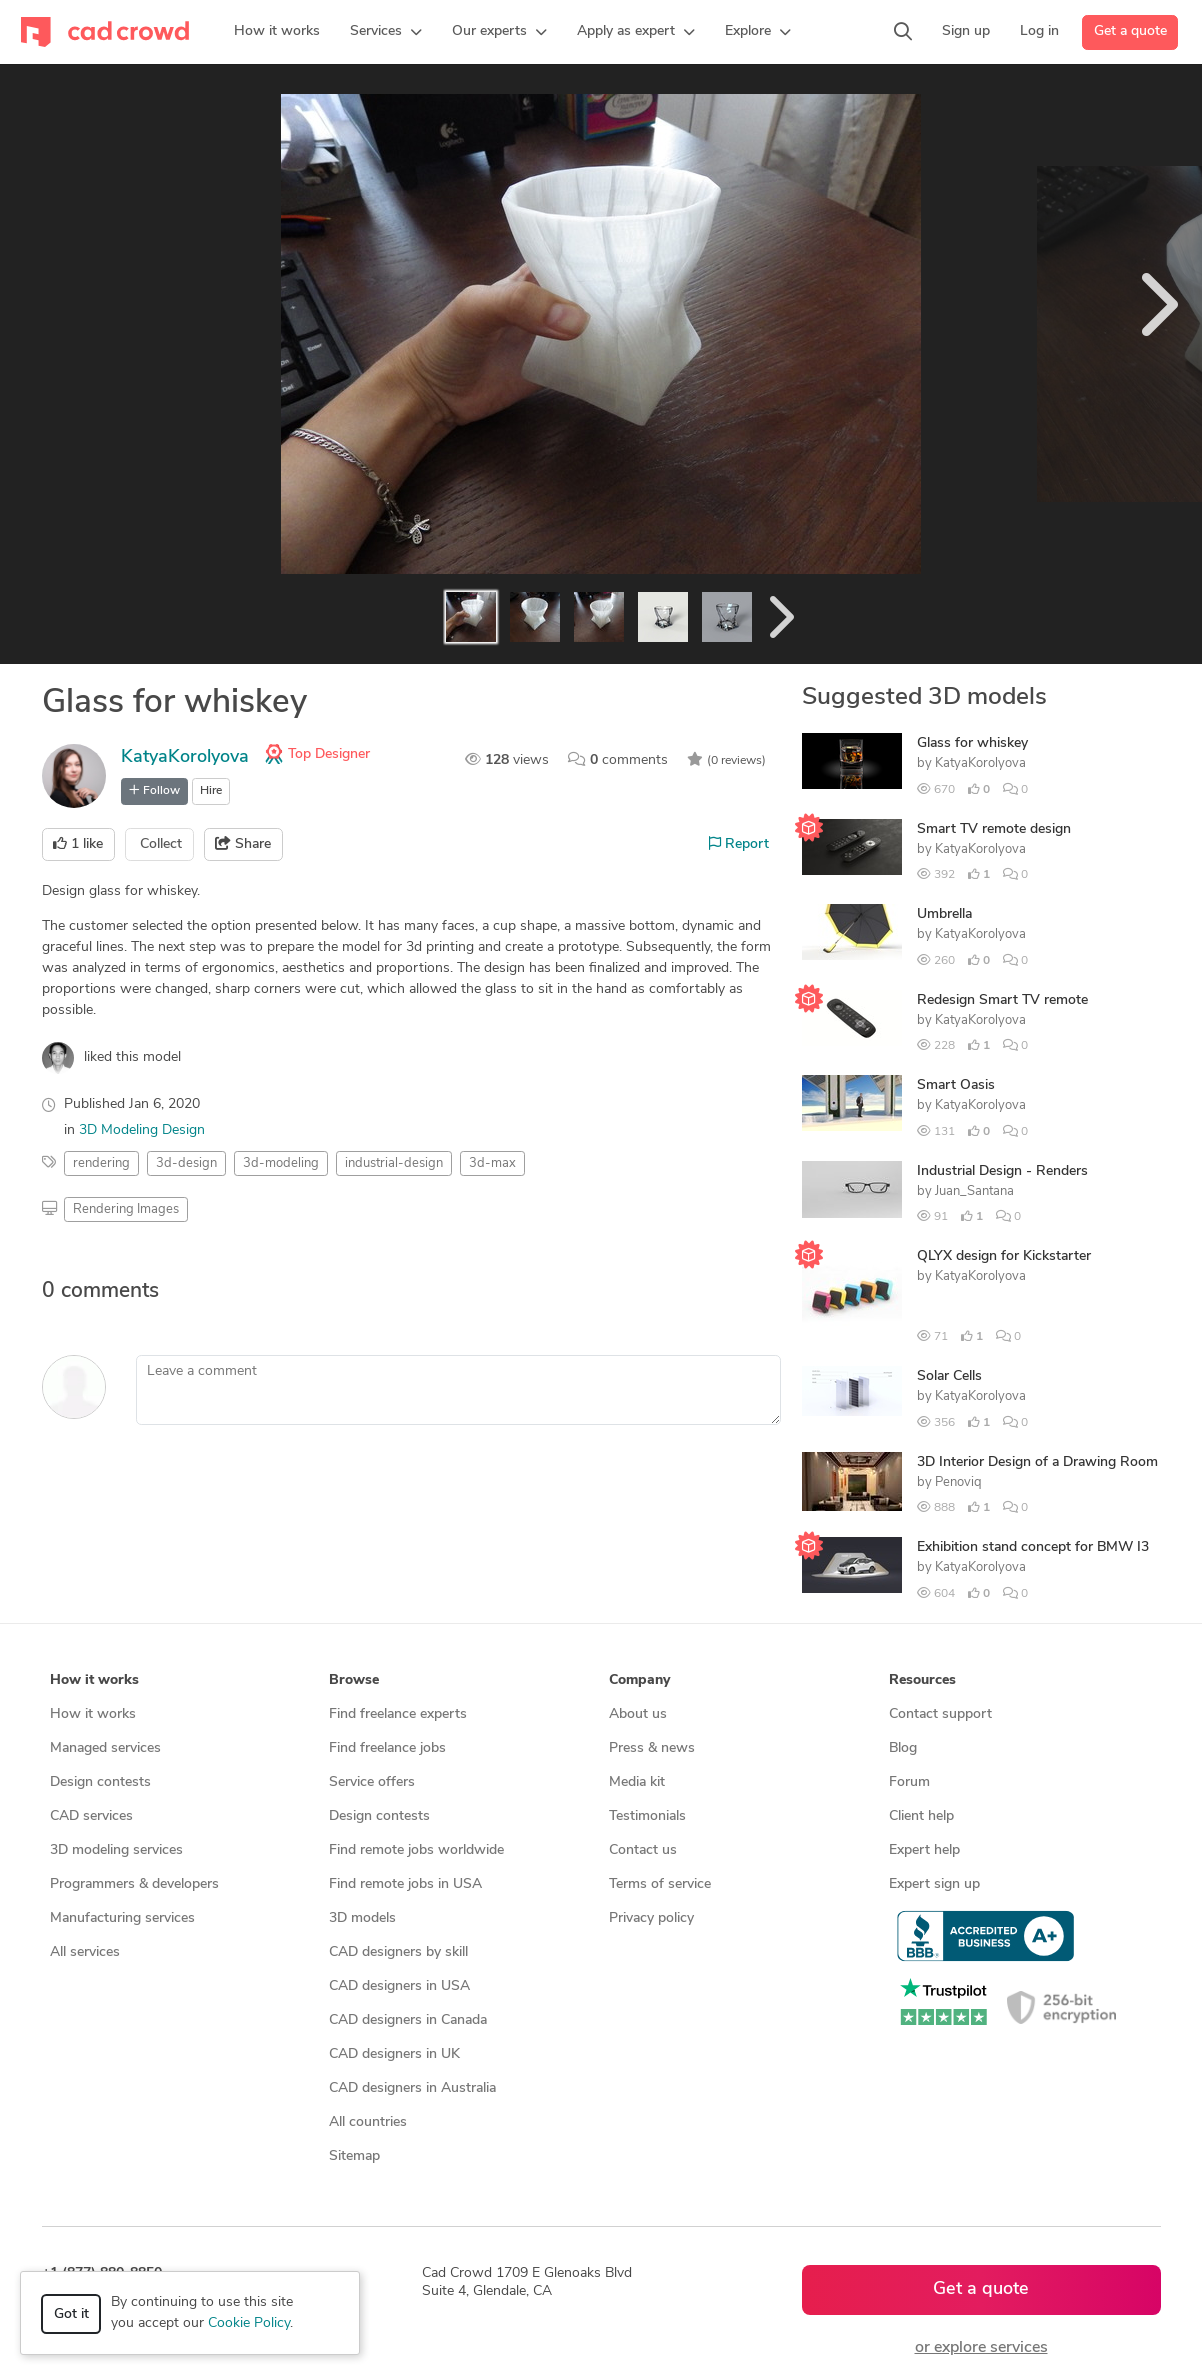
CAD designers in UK (394, 2054)
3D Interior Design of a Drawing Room (1037, 1462)
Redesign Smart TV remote (1002, 1000)
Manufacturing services (122, 1918)
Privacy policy (651, 1918)
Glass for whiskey (972, 743)
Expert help (924, 1850)
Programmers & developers (134, 1884)
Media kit (637, 1782)
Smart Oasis (956, 1085)
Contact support (940, 1714)
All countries (368, 2122)
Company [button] (639, 1680)
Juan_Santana (974, 1191)
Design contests (100, 1782)
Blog (903, 1748)
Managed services (105, 1748)
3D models (362, 1918)
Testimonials (647, 1816)
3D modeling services (116, 1850)
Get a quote (1130, 31)
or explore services (981, 2348)
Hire (211, 791)
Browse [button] (354, 1680)
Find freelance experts (398, 1714)
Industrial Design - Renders (1002, 1171)
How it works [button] (94, 1680)
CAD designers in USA (399, 1986)
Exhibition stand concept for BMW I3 (1033, 1547)
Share (243, 844)
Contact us (643, 1850)
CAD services (91, 1816)
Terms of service (660, 1884)
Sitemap (354, 2156)
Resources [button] (922, 1680)
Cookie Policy (249, 2323)
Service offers (372, 1782)
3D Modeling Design (142, 1130)
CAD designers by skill (398, 1952)
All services (85, 1952)
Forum (909, 1782)
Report (739, 844)
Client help (921, 1816)
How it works (93, 1714)
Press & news (652, 1748)
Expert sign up (934, 1884)
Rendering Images (126, 1209)
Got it (71, 2314)
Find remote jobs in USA (405, 1884)
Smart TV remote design (994, 829)
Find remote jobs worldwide (416, 1850)
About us (638, 1714)
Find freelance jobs (387, 1748)
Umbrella (944, 914)
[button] (386, 32)
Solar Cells (949, 1376)
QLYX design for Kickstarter (1004, 1256)
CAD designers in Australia (412, 2088)
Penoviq (958, 1482)
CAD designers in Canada (408, 2020)
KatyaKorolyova (185, 757)
